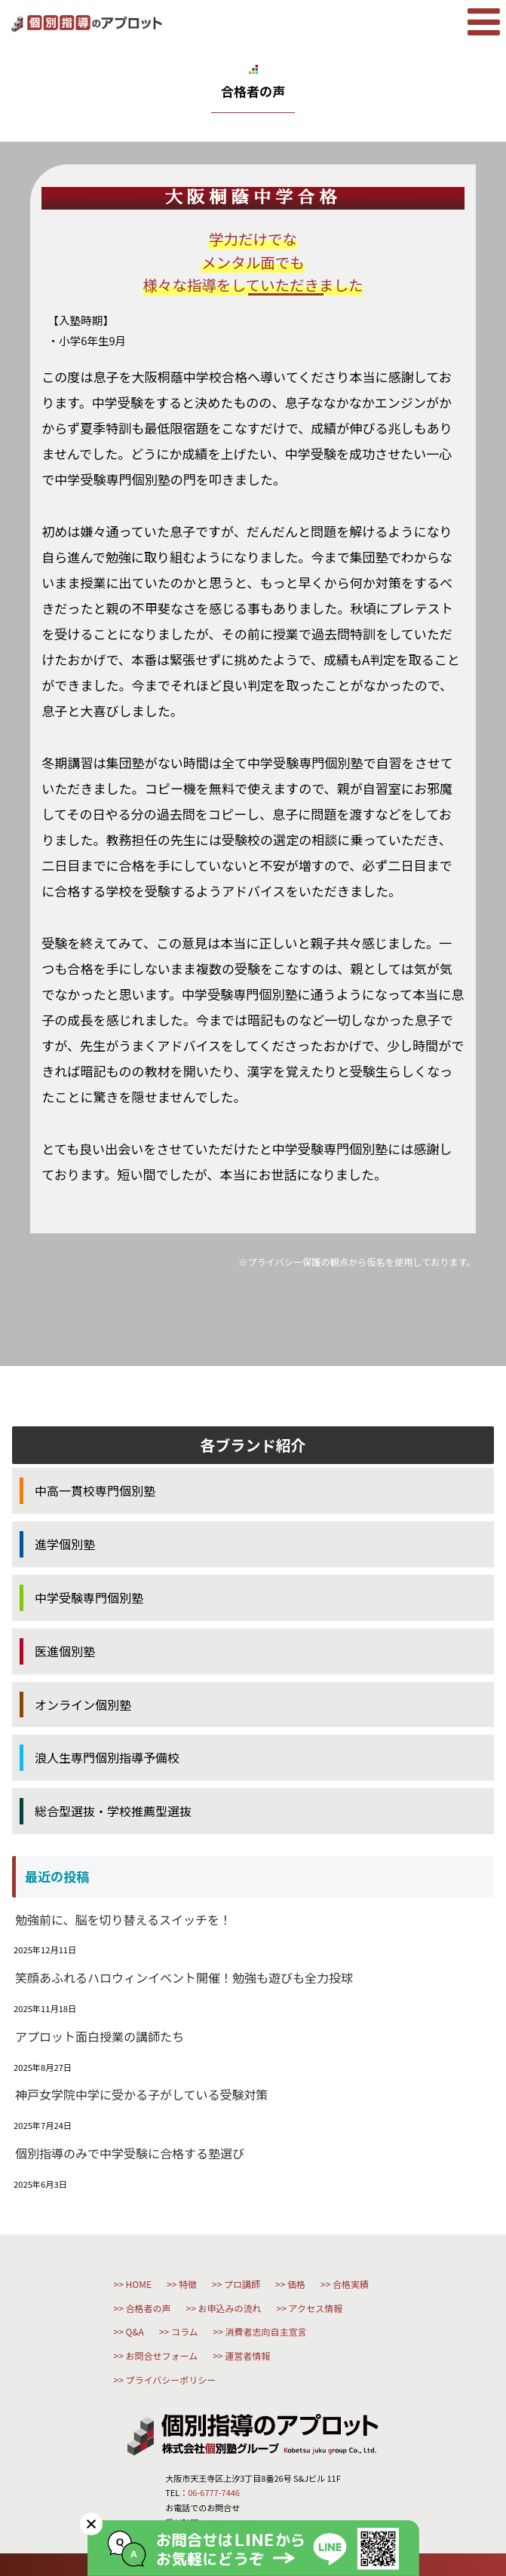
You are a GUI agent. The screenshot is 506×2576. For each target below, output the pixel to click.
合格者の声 (148, 2308)
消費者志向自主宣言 (266, 2331)
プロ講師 (242, 2283)
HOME (139, 2283)
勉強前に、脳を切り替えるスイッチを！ (123, 1919)
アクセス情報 (315, 2308)
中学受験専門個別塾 (89, 1597)
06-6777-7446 (214, 2492)
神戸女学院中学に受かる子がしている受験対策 (141, 2094)
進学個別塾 (65, 1544)
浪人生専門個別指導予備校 (107, 1757)
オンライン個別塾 (83, 1704)
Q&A (135, 2331)
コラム (184, 2331)
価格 (296, 2283)
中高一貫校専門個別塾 (95, 1490)
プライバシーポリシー (171, 2379)
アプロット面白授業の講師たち (99, 2036)
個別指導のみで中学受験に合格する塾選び (129, 2153)
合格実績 (351, 2283)
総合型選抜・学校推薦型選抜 (113, 1811)
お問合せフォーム (162, 2355)
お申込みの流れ (230, 2308)
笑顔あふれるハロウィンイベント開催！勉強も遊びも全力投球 (184, 1977)
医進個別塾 (65, 1651)
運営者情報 (247, 2355)
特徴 (188, 2283)
